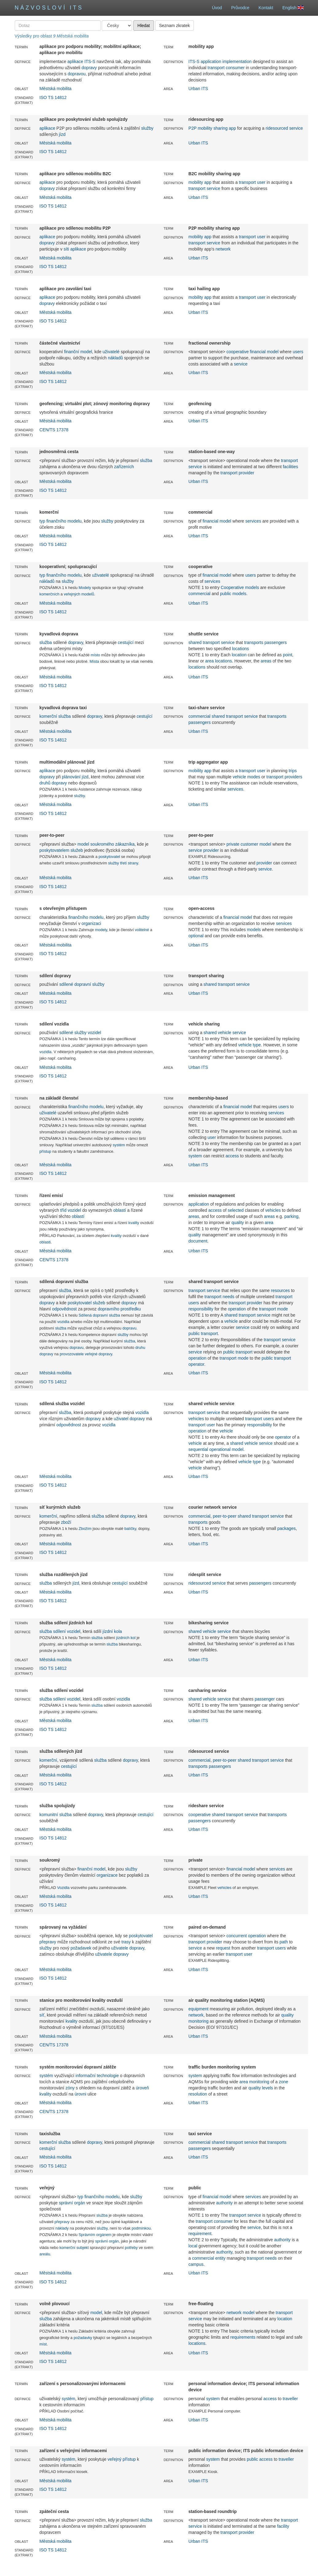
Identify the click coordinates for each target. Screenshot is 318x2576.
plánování (71, 776)
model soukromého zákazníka (106, 844)
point (287, 654)
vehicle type (249, 1044)
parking (291, 1216)
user (261, 182)
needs (228, 1296)
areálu (44, 2254)
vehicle (231, 1321)
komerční (48, 716)
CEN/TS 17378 (53, 429)
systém (119, 1145)
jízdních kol (125, 1638)
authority (224, 2202)
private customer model (248, 844)
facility (283, 2526)
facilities (290, 466)
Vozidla (63, 1888)
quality (237, 1222)
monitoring (198, 2021)
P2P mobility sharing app (212, 128)
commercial (199, 593)
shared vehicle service (224, 1032)
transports (253, 642)
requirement (199, 2233)
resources (280, 1290)
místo (95, 655)
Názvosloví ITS (49, 8)
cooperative (237, 351)
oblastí (119, 1210)
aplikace (47, 128)
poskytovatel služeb (86, 1302)
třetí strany (129, 863)
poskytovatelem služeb (61, 850)
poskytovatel (109, 857)
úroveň (142, 2087)
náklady (62, 2228)
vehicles (273, 1210)
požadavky (83, 2338)
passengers (276, 642)
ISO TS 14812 (52, 97)
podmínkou (141, 2228)
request (223, 1948)
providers (293, 776)
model (96, 2312)
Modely (85, 588)
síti (66, 249)
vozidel (74, 1210)
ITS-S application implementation (219, 61)
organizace (107, 1875)
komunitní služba (55, 1814)
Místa (94, 661)
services (253, 521)
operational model (226, 1449)
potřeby (131, 2248)
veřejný (114, 2459)
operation (237, 1308)
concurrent (236, 1935)
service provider (203, 850)
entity (220, 2258)
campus (195, 2264)
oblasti (44, 1242)
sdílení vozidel (66, 1631)
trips (292, 770)
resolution (197, 2094)
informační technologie (97, 2075)
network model (240, 2312)
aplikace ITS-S (81, 61)
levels (267, 2087)
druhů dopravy (53, 782)
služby (147, 128)
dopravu (130, 1328)
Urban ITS (198, 88)
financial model (264, 351)
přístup (45, 1151)
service (213, 188)
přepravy (47, 1941)
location (239, 654)
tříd (63, 1210)
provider (246, 472)
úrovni (80, 2094)
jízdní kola (112, 1631)
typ (42, 521)
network (223, 249)
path (284, 1941)
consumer (235, 67)
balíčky (130, 1529)
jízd (62, 134)
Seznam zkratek (174, 25)
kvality (133, 1223)
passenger (265, 1699)
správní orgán (72, 2202)
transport (216, 67)
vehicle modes (246, 776)
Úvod (217, 7)
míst (43, 2344)
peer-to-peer (225, 1516)
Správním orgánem (95, 2235)
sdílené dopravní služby (81, 984)
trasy (126, 1941)
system (195, 1155)
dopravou (76, 73)
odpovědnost (64, 1308)
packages (286, 1528)
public (225, 593)
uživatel (121, 1418)
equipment (198, 2008)
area (269, 1222)
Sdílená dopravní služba (99, 1315)
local (192, 2245)
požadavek (81, 1948)
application (198, 1204)
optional (195, 935)
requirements (243, 2337)
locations (240, 648)
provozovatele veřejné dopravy (86, 1354)
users (298, 351)
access (232, 1155)
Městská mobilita (55, 88)
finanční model (78, 351)
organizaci (91, 923)
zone (283, 2081)
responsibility (200, 1308)
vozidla (45, 1052)
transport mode (273, 1308)
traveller (290, 2398)
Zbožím (85, 1529)
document (197, 1241)
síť (41, 2015)
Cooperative (232, 587)
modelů (87, 594)
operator (283, 1437)
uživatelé (111, 351)
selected (236, 1210)
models (252, 587)
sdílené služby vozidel (80, 1032)
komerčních (49, 594)
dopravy (89, 67)
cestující (125, 642)
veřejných (72, 594)
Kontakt (266, 7)
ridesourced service (284, 128)
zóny (70, 2087)
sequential (198, 1449)
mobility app (199, 182)
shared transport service (211, 642)
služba (146, 460)
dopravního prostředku (119, 1308)
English (292, 7)
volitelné (142, 930)
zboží (66, 1522)
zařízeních (124, 466)
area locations (218, 660)
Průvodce (240, 7)
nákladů (115, 357)
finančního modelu (63, 521)
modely (101, 930)
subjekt (83, 2248)
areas (266, 660)
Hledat (143, 25)
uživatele (119, 1948)
